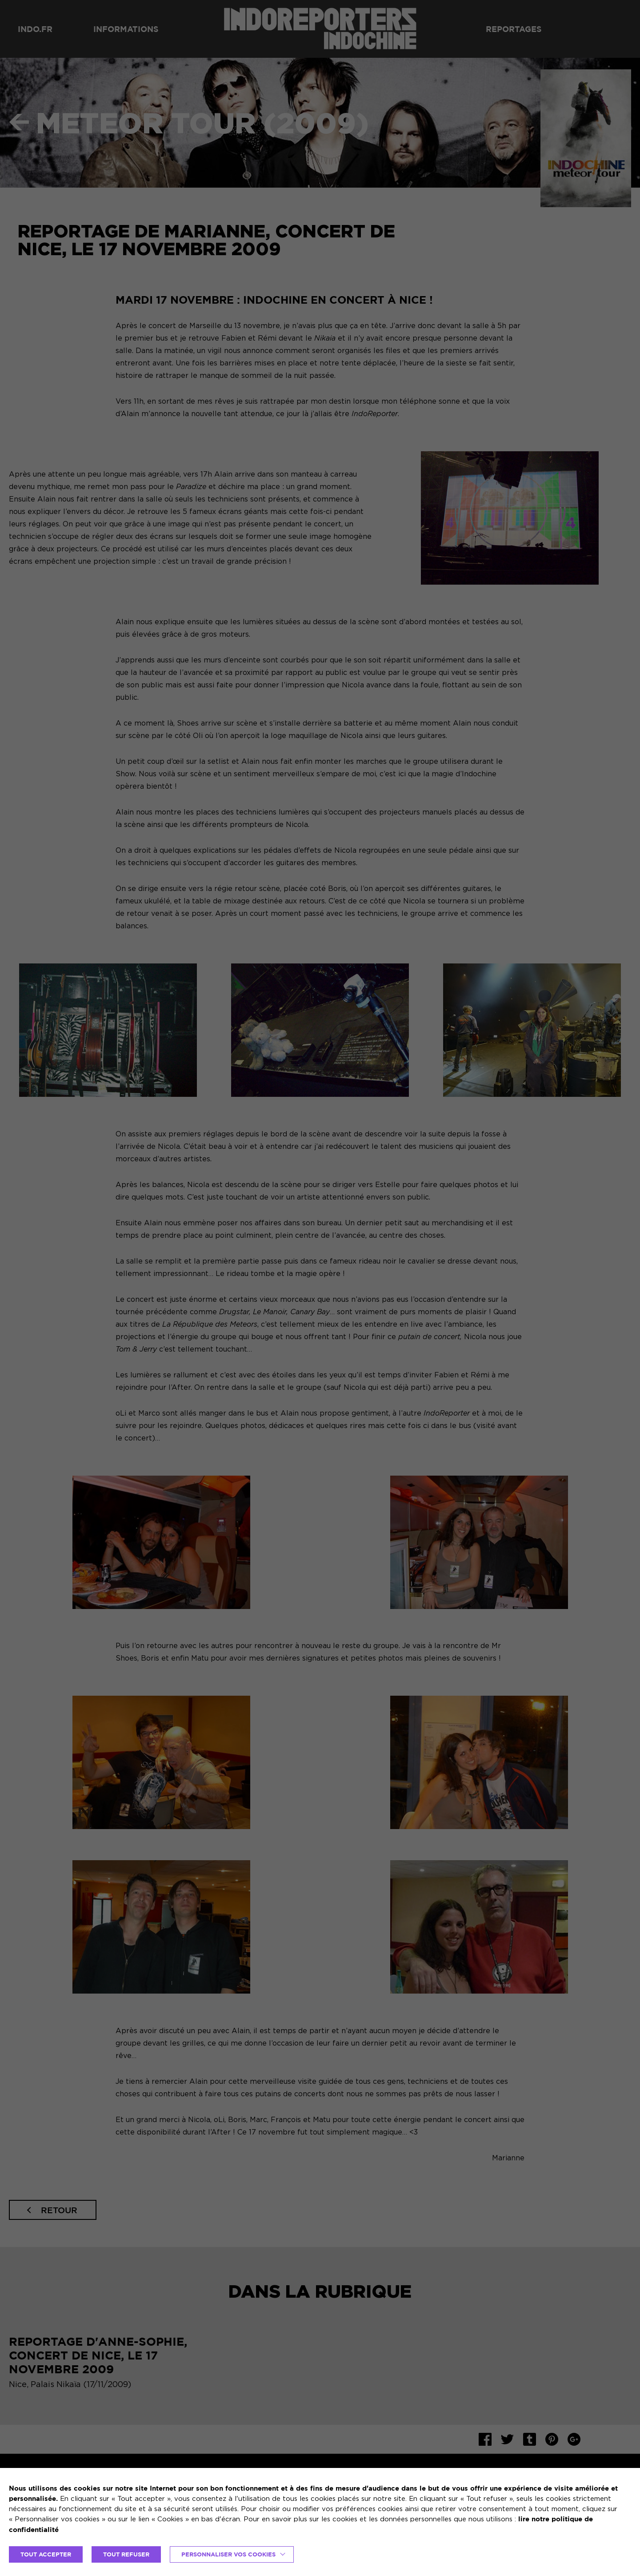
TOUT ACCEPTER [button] (45, 2554)
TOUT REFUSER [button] (126, 2554)
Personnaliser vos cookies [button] (228, 2554)
